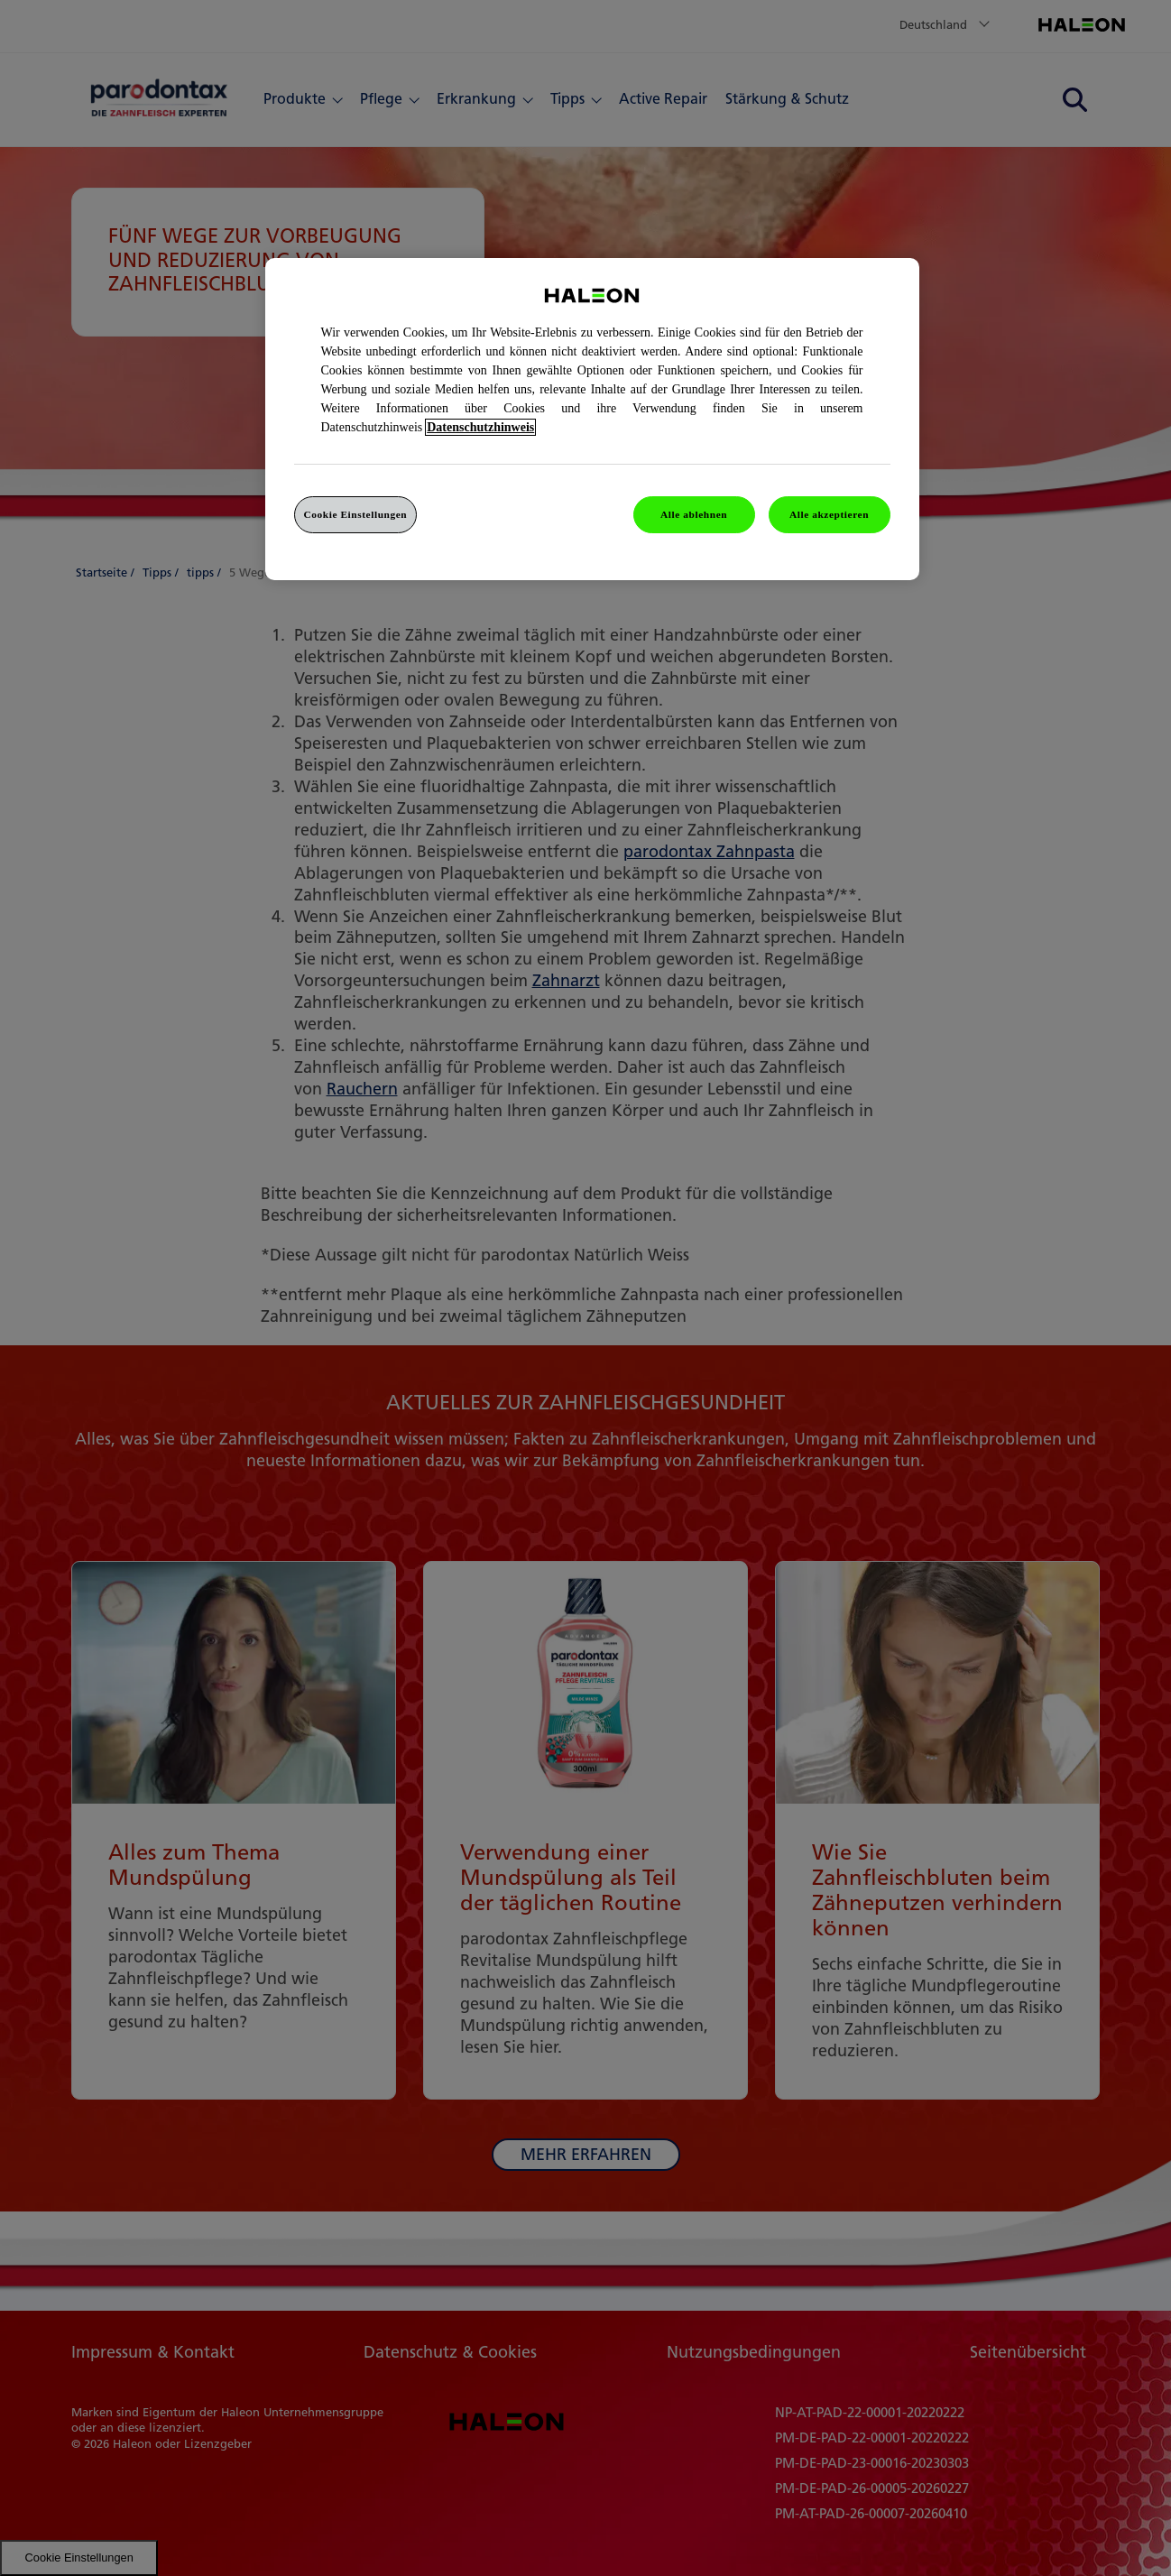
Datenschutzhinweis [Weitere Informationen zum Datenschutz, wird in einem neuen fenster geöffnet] (480, 427)
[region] (592, 419)
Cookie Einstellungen (356, 514)
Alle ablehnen (693, 514)
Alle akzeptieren (829, 514)
